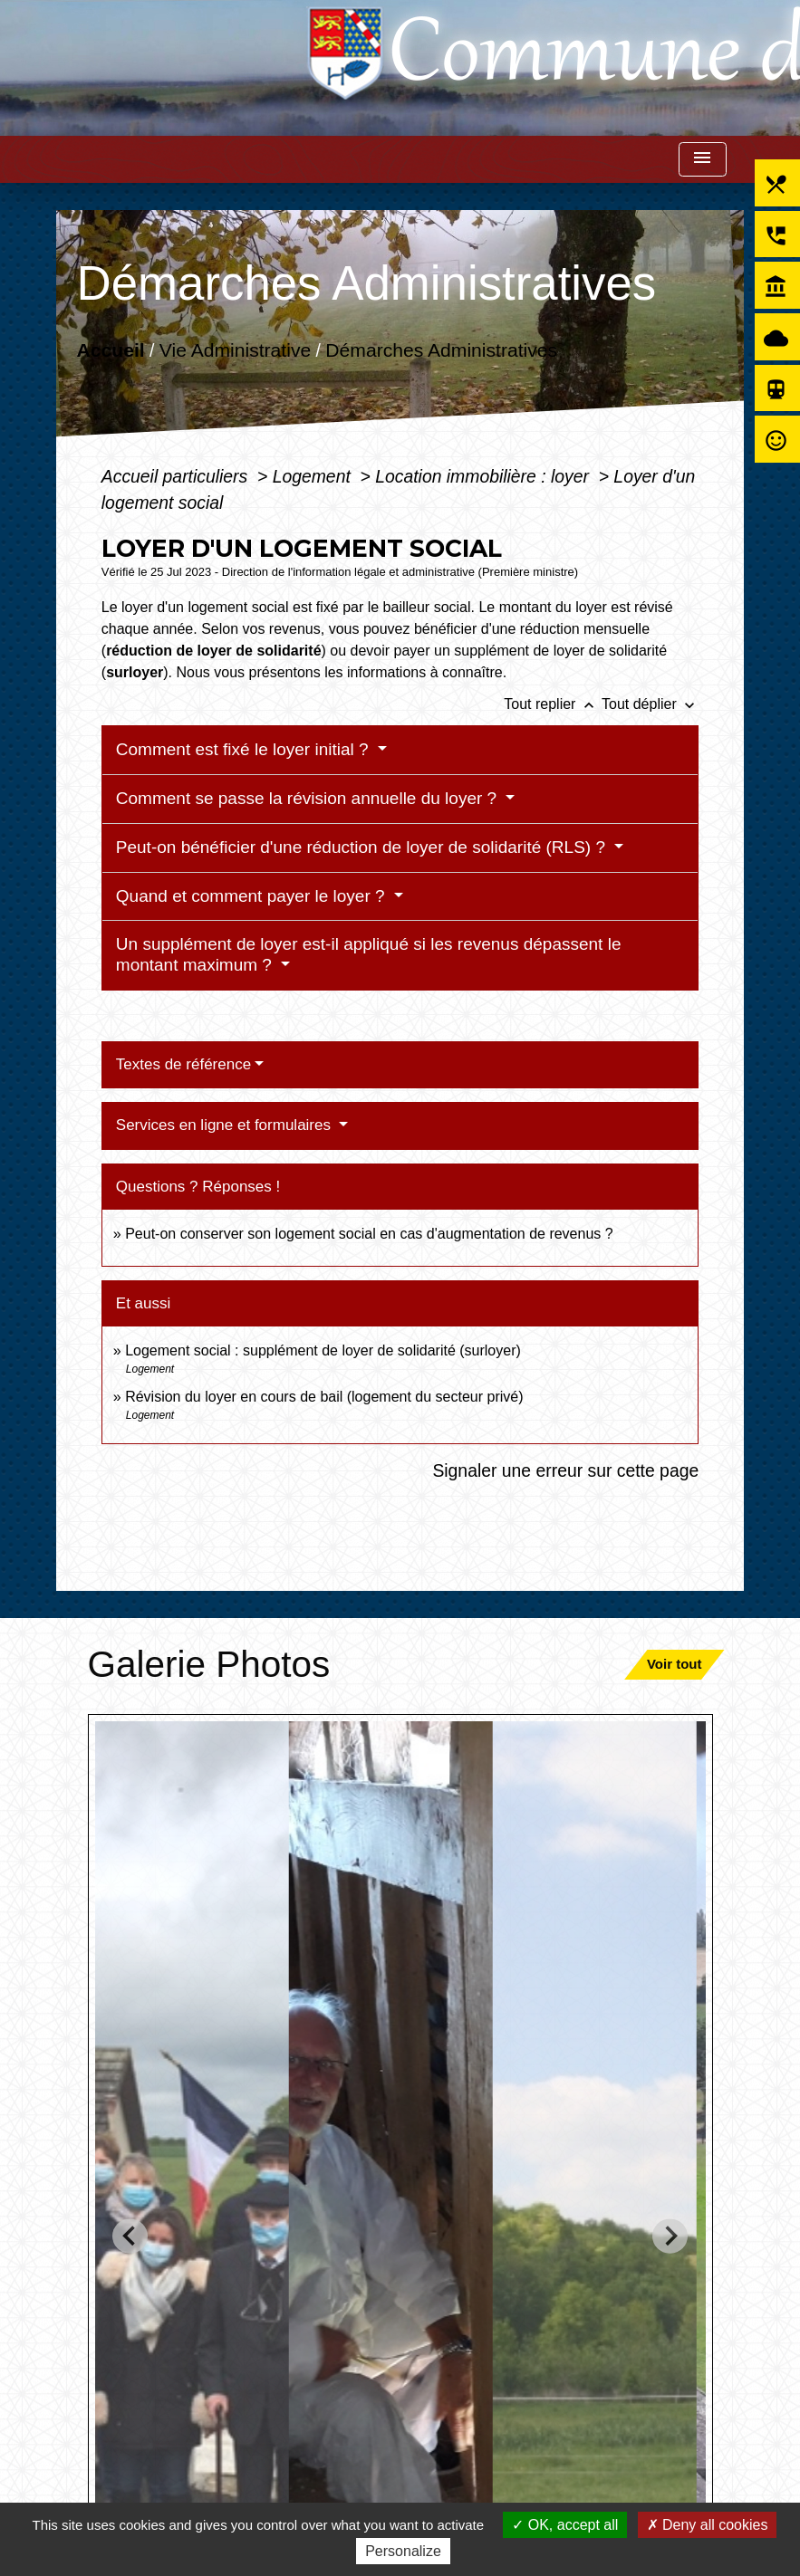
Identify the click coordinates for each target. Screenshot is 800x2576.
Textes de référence (183, 1064)
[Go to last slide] (130, 2236)
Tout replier (553, 704)
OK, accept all (565, 2525)
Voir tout (674, 1663)
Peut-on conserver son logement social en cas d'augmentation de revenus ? (369, 1233)
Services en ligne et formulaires (225, 1125)
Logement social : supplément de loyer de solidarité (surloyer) (323, 1350)
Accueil (110, 349)
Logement (314, 476)
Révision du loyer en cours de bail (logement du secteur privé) (324, 1396)
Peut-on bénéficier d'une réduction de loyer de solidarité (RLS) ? (363, 847)
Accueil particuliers (177, 476)
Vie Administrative (235, 349)
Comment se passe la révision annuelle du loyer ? (309, 798)
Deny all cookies (707, 2525)
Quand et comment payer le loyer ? (253, 895)
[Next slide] (670, 2236)
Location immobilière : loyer (484, 476)
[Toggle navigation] (702, 159)
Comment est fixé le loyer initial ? (244, 749)
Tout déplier (650, 704)
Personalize (403, 2551)
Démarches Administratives (441, 349)
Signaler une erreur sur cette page (565, 1470)
